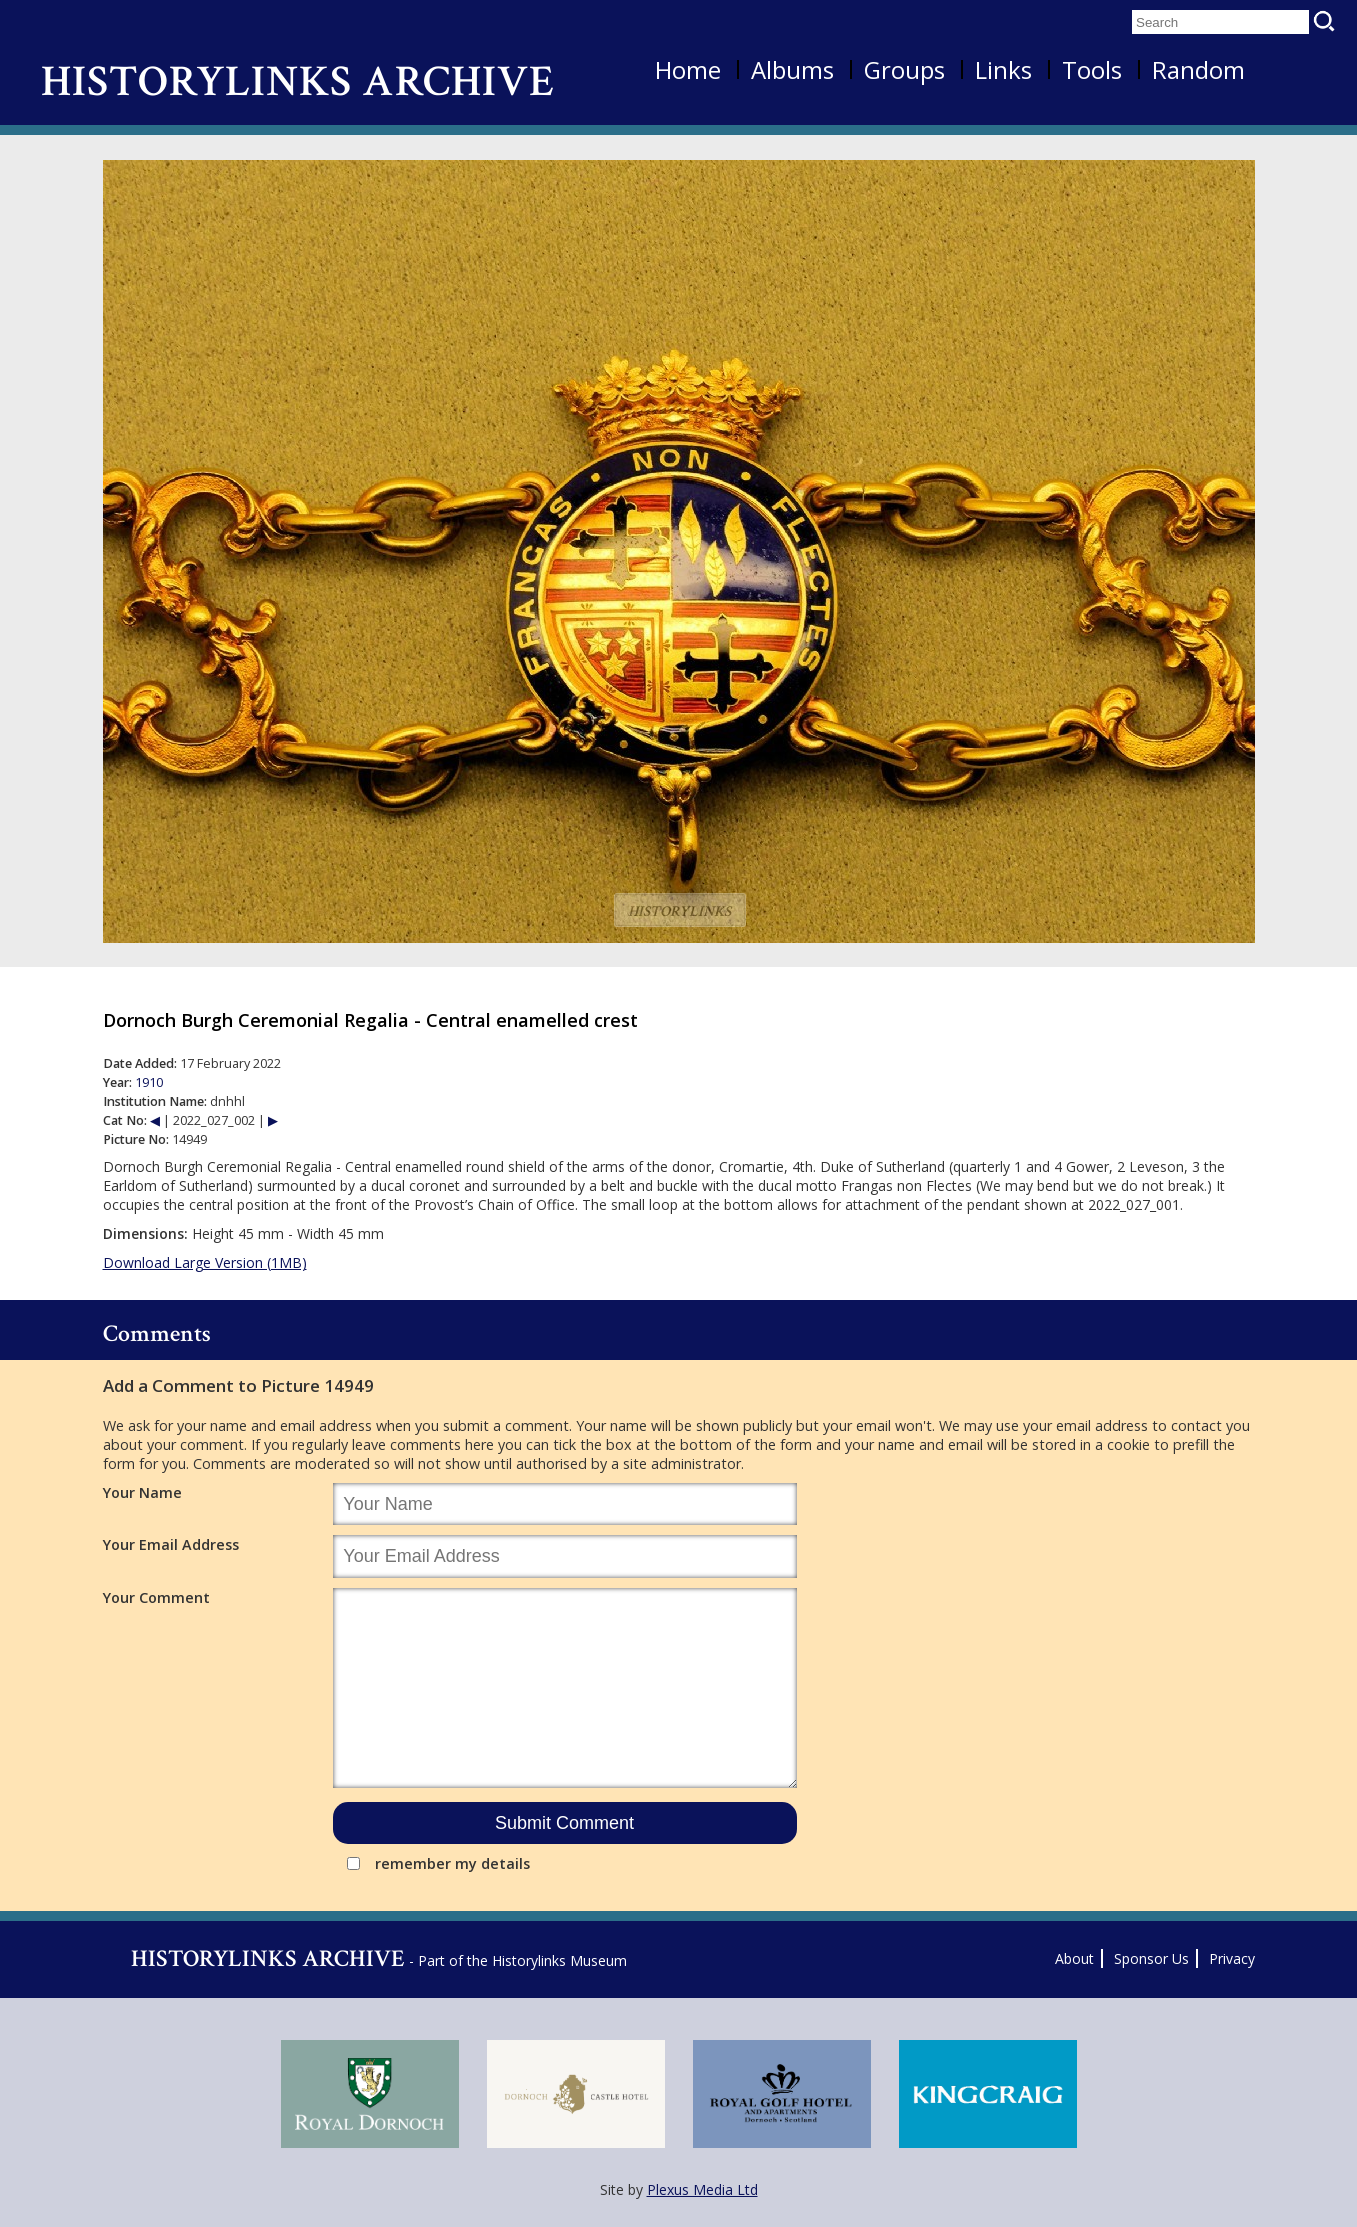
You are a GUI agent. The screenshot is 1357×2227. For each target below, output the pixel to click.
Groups (904, 69)
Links (1003, 69)
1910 (149, 1082)
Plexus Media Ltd (702, 2189)
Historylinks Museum (559, 1960)
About (1074, 1958)
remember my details (452, 1863)
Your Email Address (171, 1544)
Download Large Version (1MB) (205, 1262)
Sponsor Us (1151, 1958)
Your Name (142, 1492)
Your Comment (156, 1597)
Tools (1092, 69)
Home (688, 69)
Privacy (1232, 1958)
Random (1198, 69)
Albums (792, 69)
